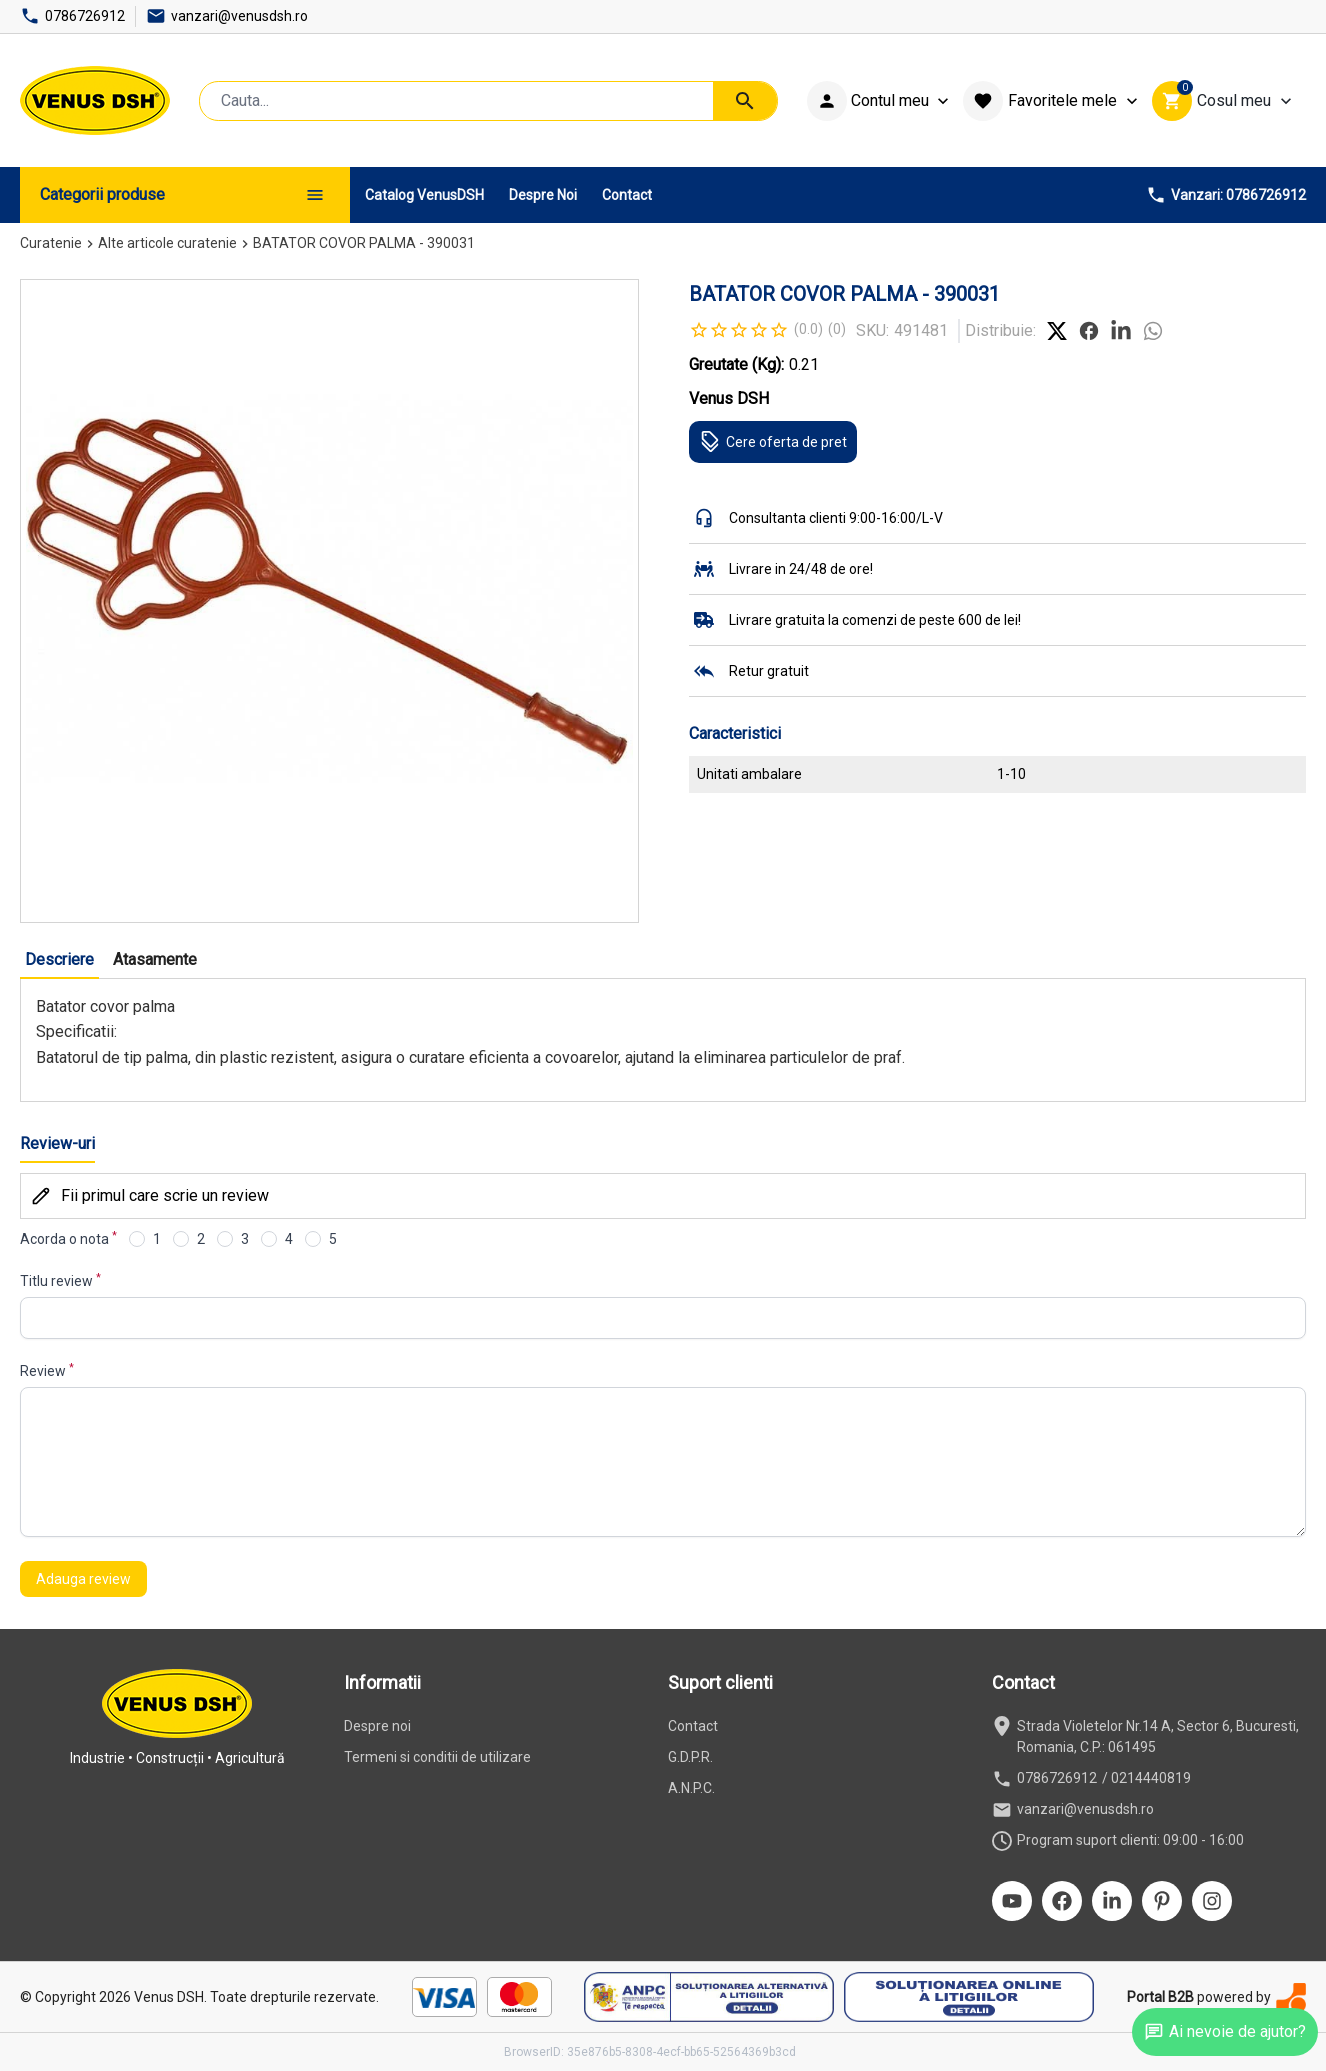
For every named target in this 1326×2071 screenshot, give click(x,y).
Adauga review (83, 1579)
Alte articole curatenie (167, 243)
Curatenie (51, 243)
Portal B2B (1160, 1997)
